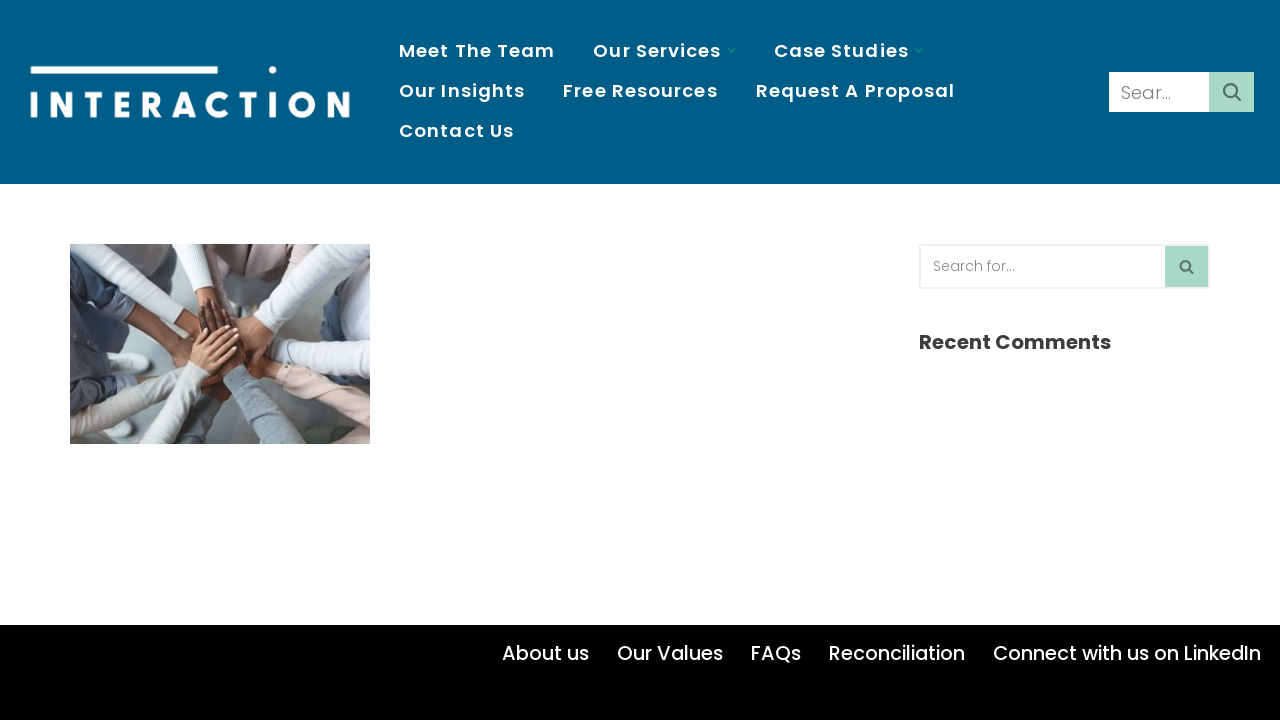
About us (545, 653)
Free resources (640, 90)
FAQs (776, 653)
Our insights (462, 90)
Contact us (456, 130)
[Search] (1159, 92)
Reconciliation (897, 653)
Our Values (670, 653)
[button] (731, 50)
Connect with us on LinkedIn (1127, 653)
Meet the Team (477, 50)
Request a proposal (856, 90)
